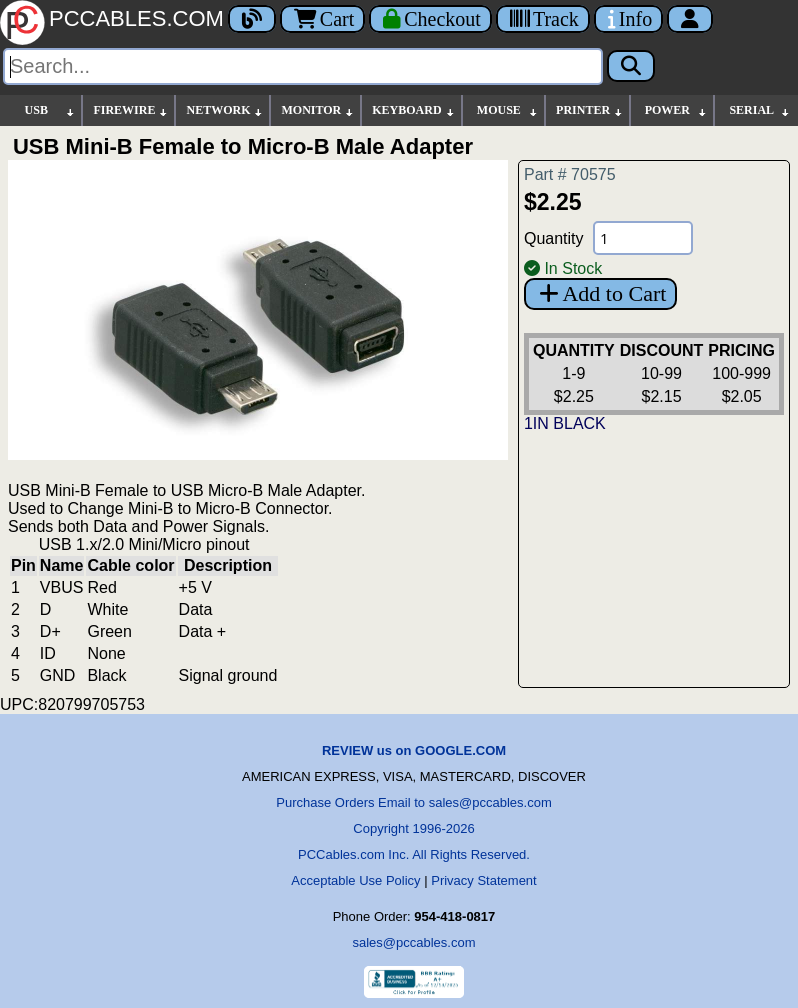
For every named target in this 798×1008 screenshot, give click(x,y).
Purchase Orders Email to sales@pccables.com (413, 802)
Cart (322, 19)
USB (51, 110)
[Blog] (252, 19)
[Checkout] (430, 19)
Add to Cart (600, 293)
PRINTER (590, 110)
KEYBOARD (413, 110)
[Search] (303, 66)
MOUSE (508, 110)
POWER (676, 110)
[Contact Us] (628, 19)
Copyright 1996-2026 (413, 828)
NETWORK (225, 110)
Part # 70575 (570, 174)
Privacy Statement (484, 880)
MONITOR (318, 110)
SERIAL (760, 110)
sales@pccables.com (413, 942)
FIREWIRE (131, 110)
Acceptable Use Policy (355, 880)
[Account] (690, 19)
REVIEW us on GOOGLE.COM (414, 750)
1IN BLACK (565, 423)
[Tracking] (543, 19)
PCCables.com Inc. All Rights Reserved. (414, 854)
